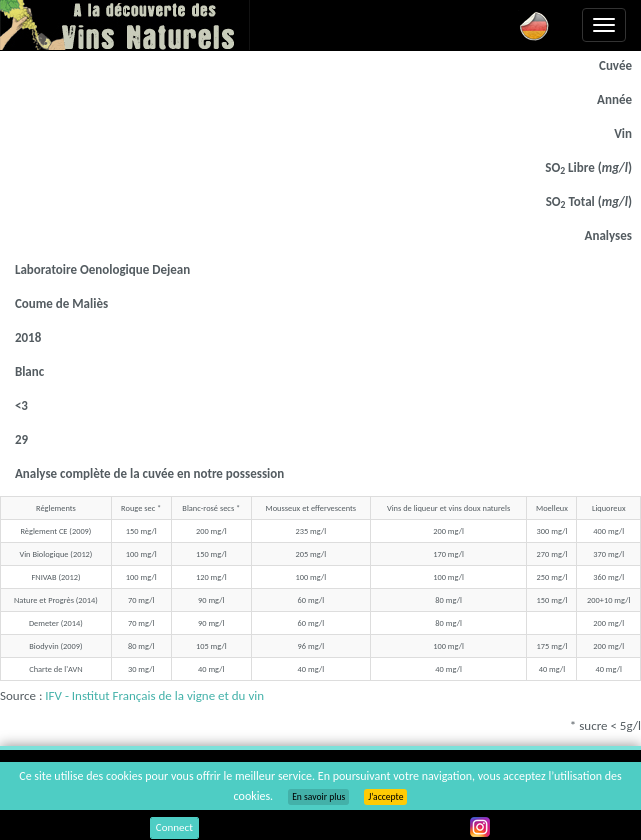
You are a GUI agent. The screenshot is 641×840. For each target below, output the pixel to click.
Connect (174, 827)
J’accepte (385, 797)
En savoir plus (318, 797)
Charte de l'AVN (55, 669)
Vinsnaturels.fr (125, 25)
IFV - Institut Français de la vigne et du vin (154, 695)
